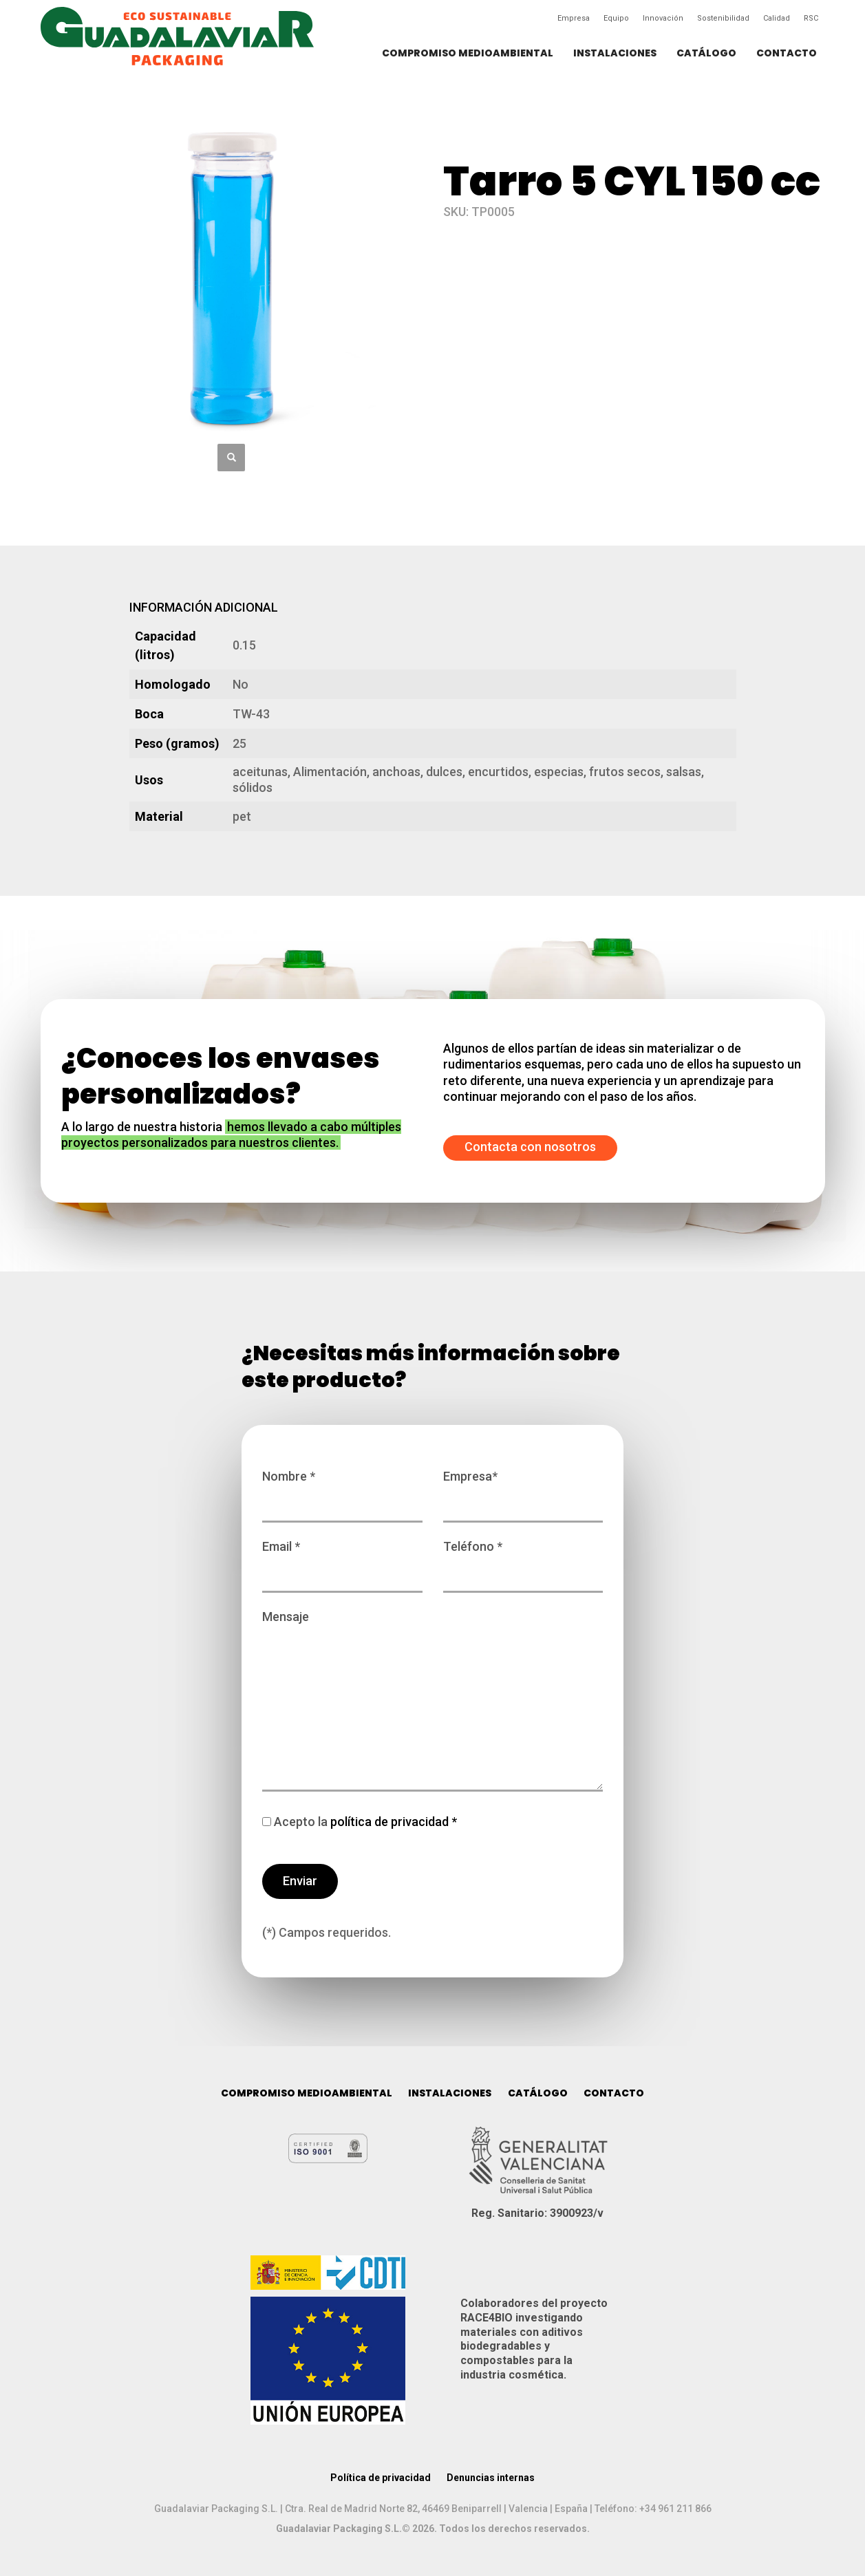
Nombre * (342, 1490)
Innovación (663, 18)
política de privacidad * (392, 1821)
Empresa (573, 18)
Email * (342, 1560)
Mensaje (432, 1701)
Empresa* (523, 1490)
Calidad (776, 18)
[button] (231, 457)
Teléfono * (523, 1560)
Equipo (616, 18)
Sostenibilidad (723, 18)
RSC (811, 18)
